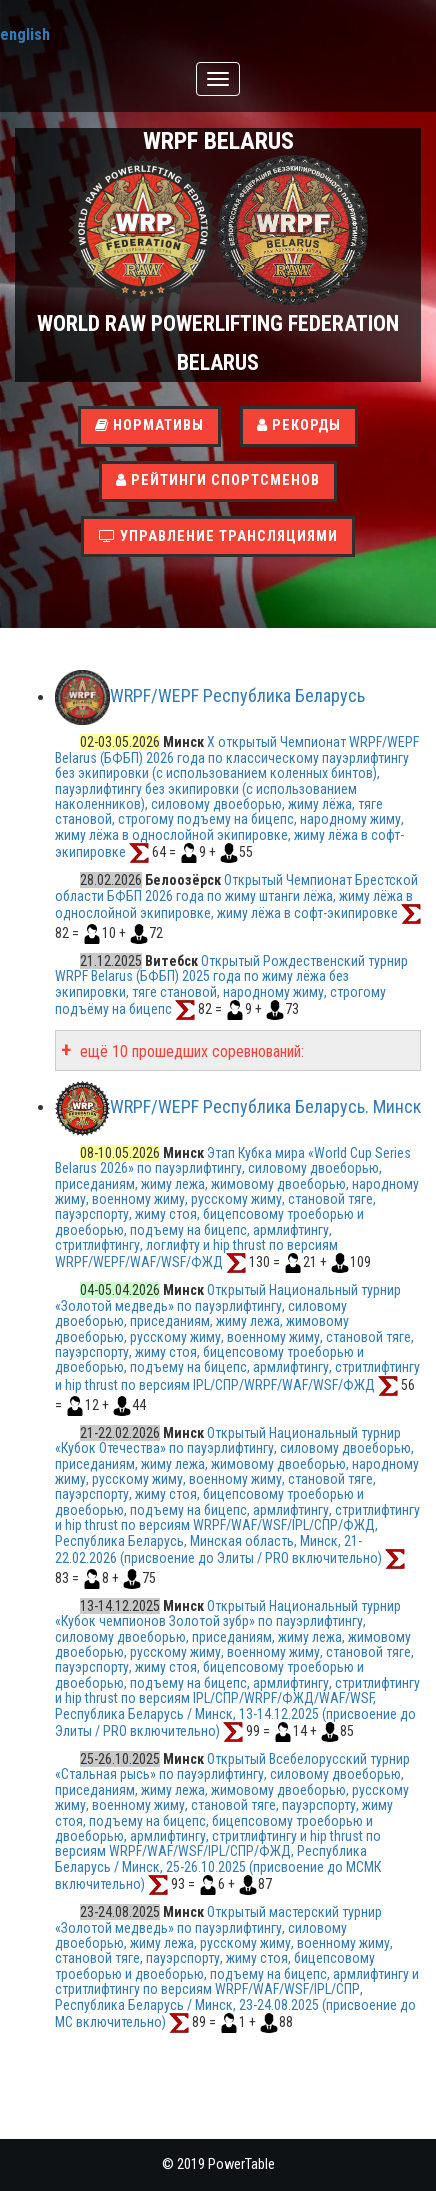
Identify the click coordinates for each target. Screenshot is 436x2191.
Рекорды (299, 425)
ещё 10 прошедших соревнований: (190, 1051)
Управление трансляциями (218, 536)
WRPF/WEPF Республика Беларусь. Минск (265, 1106)
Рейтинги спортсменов (218, 480)
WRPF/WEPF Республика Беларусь (237, 696)
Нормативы (149, 425)
